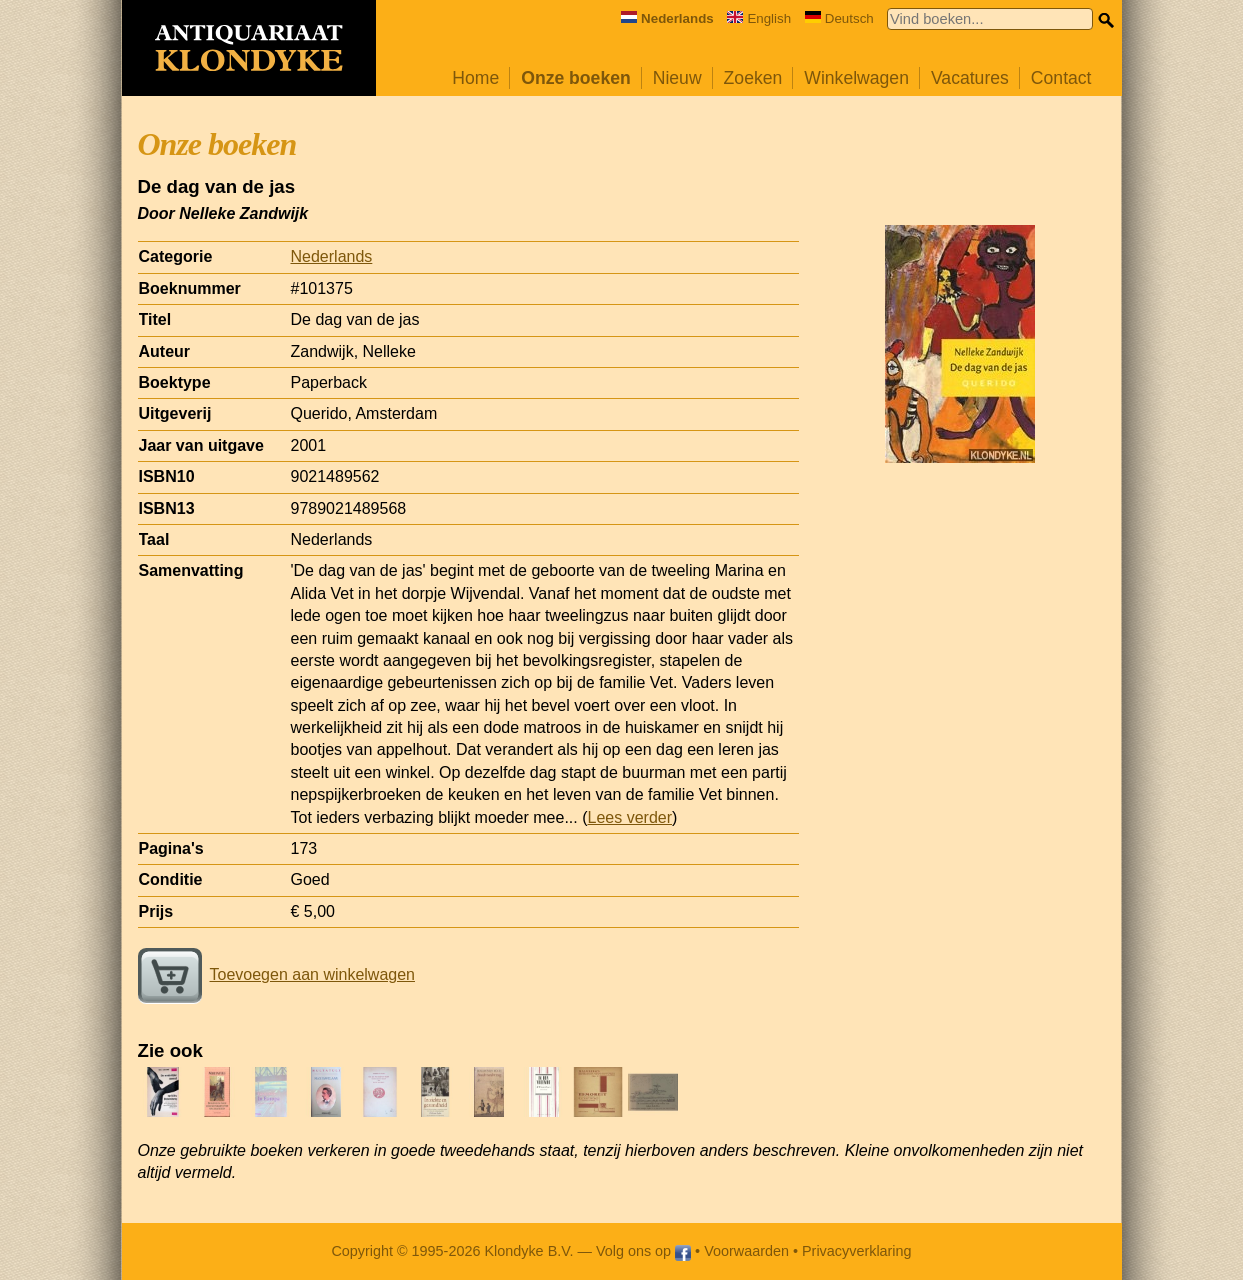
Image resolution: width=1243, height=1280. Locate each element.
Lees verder (630, 817)
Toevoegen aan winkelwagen (276, 974)
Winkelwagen (856, 78)
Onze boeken (576, 78)
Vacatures (970, 78)
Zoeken (753, 78)
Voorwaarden (746, 1251)
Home (475, 78)
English (759, 18)
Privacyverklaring (857, 1251)
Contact (1061, 78)
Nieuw (677, 78)
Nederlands (332, 256)
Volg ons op (643, 1251)
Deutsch (839, 18)
